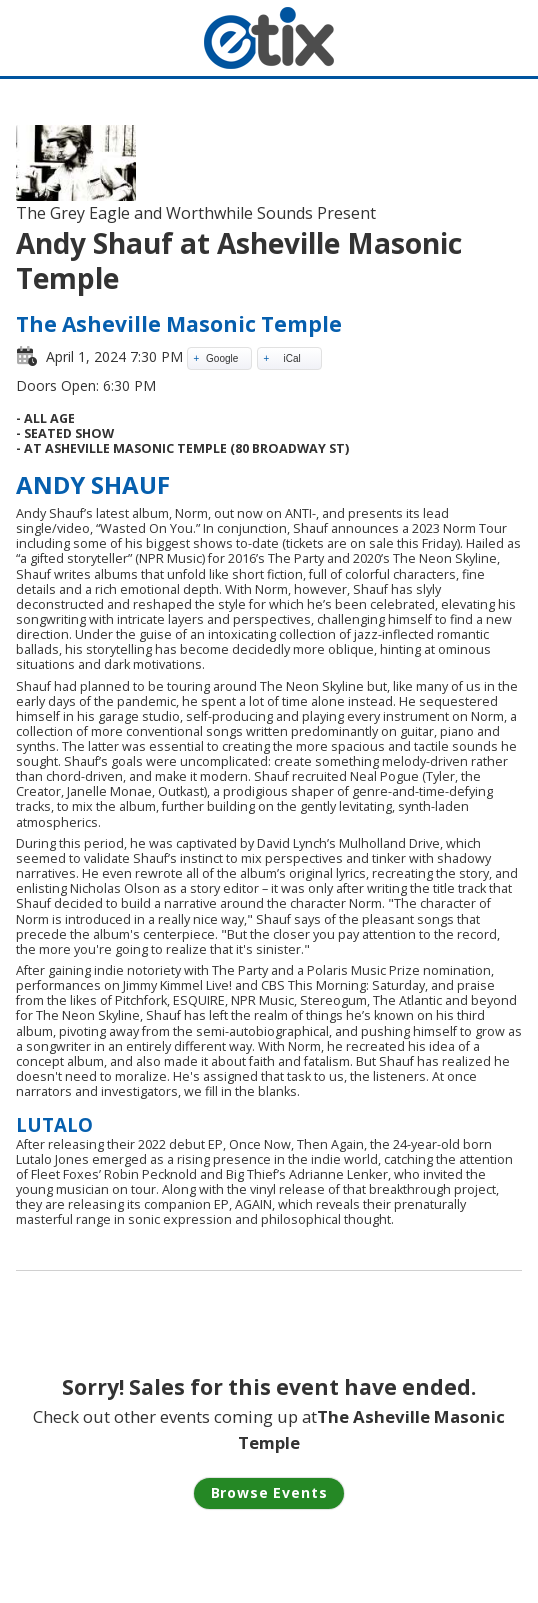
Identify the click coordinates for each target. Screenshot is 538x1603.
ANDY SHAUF (93, 484)
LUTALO (54, 1124)
